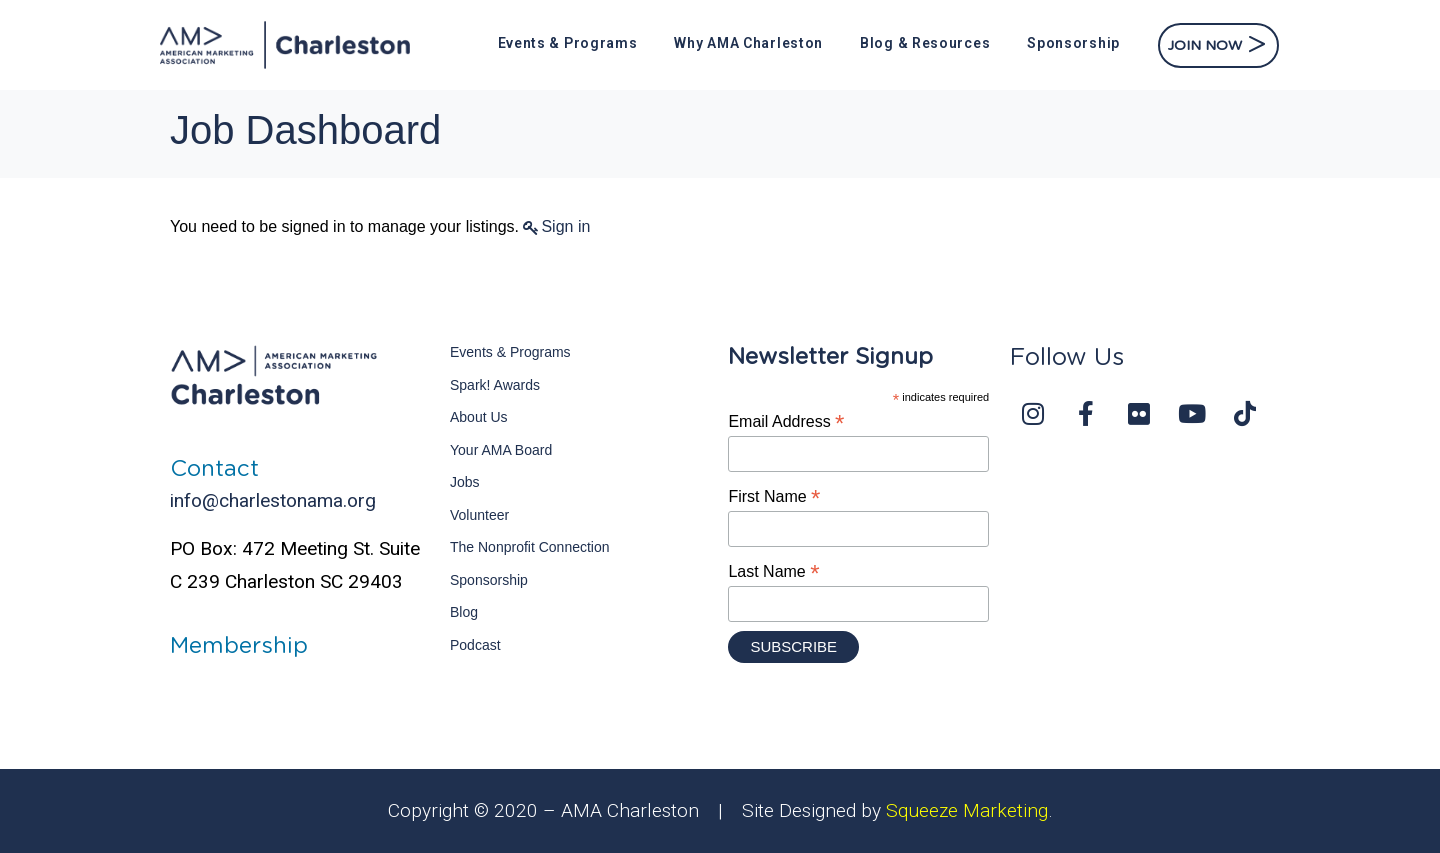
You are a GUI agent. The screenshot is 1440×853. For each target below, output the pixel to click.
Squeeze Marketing (967, 810)
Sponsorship (1073, 43)
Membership (239, 646)
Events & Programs (568, 43)
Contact (214, 469)
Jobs (465, 482)
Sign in (565, 226)
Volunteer (479, 515)
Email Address (786, 421)
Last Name (773, 571)
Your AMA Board (501, 450)
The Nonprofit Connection (530, 547)
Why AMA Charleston (748, 43)
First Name (774, 496)
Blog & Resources (925, 43)
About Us (479, 417)
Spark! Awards (495, 385)
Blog (464, 612)
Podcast (475, 645)
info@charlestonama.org (273, 500)
